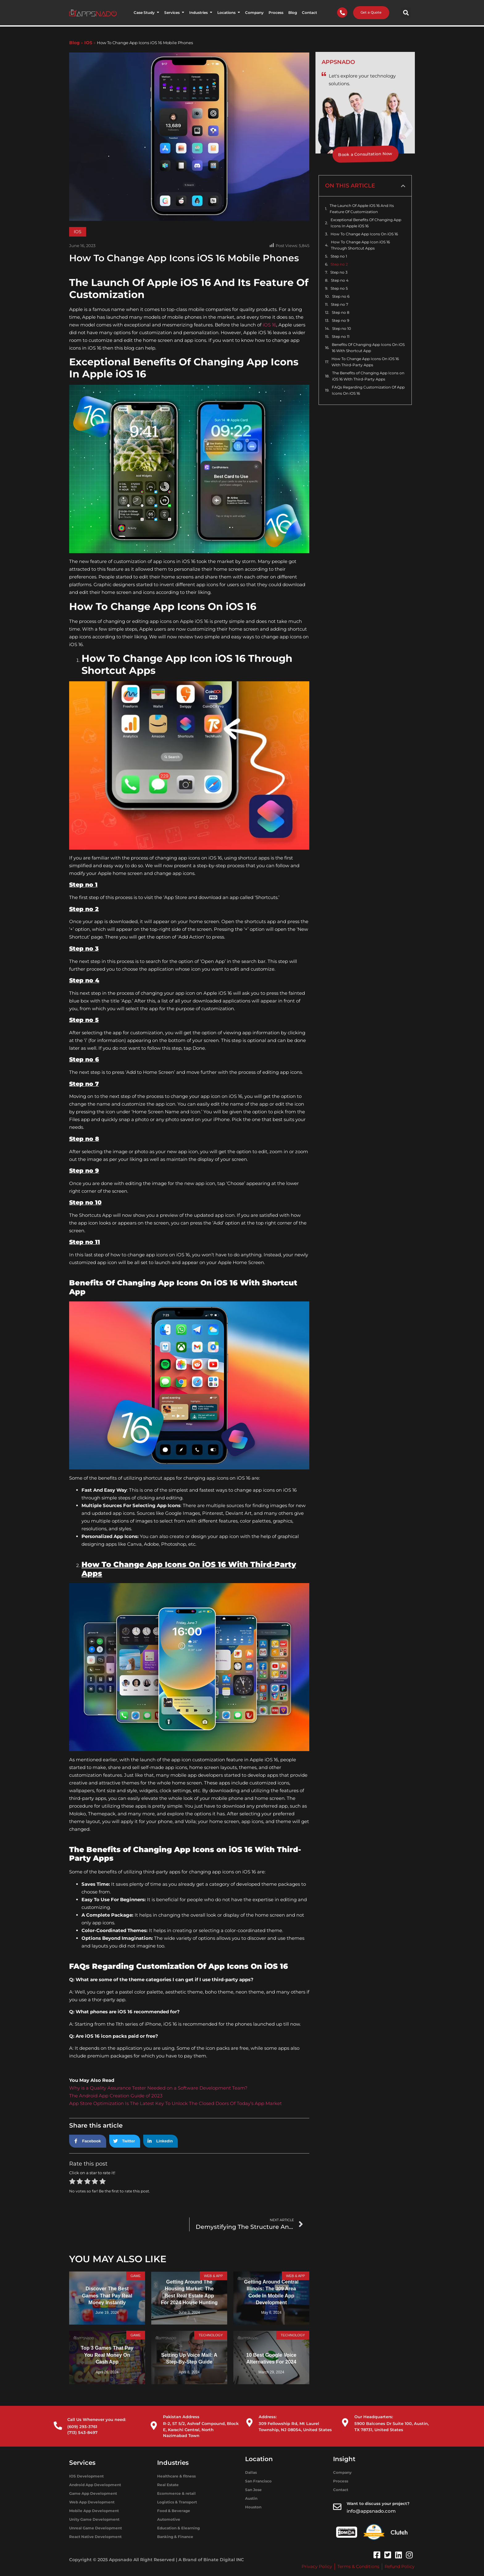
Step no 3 (339, 272)
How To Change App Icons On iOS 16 (364, 234)
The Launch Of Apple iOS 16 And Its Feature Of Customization (362, 208)
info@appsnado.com (370, 2511)
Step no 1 (339, 256)
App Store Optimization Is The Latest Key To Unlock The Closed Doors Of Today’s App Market (175, 2103)
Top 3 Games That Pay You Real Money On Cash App (107, 2354)
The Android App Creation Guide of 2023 (115, 2096)
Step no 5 (339, 288)
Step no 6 (340, 296)
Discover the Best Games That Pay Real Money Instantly (107, 2295)
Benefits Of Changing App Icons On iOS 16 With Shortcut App (368, 347)
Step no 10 (341, 328)
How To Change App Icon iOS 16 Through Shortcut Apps (360, 245)
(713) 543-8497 (82, 2432)
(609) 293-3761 (82, 2426)
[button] (406, 13)
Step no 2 (339, 264)
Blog (74, 42)
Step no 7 (339, 304)
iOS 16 (269, 325)
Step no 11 (340, 336)
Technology (210, 2336)
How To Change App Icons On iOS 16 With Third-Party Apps (365, 361)
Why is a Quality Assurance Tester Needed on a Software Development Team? (158, 2088)
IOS (88, 42)
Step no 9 (340, 320)
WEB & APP (213, 2276)
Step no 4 (339, 280)
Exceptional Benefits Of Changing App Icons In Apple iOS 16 (366, 222)
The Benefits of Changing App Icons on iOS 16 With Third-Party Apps (368, 376)
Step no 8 (340, 312)
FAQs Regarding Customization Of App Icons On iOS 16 (368, 390)
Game (135, 2276)
